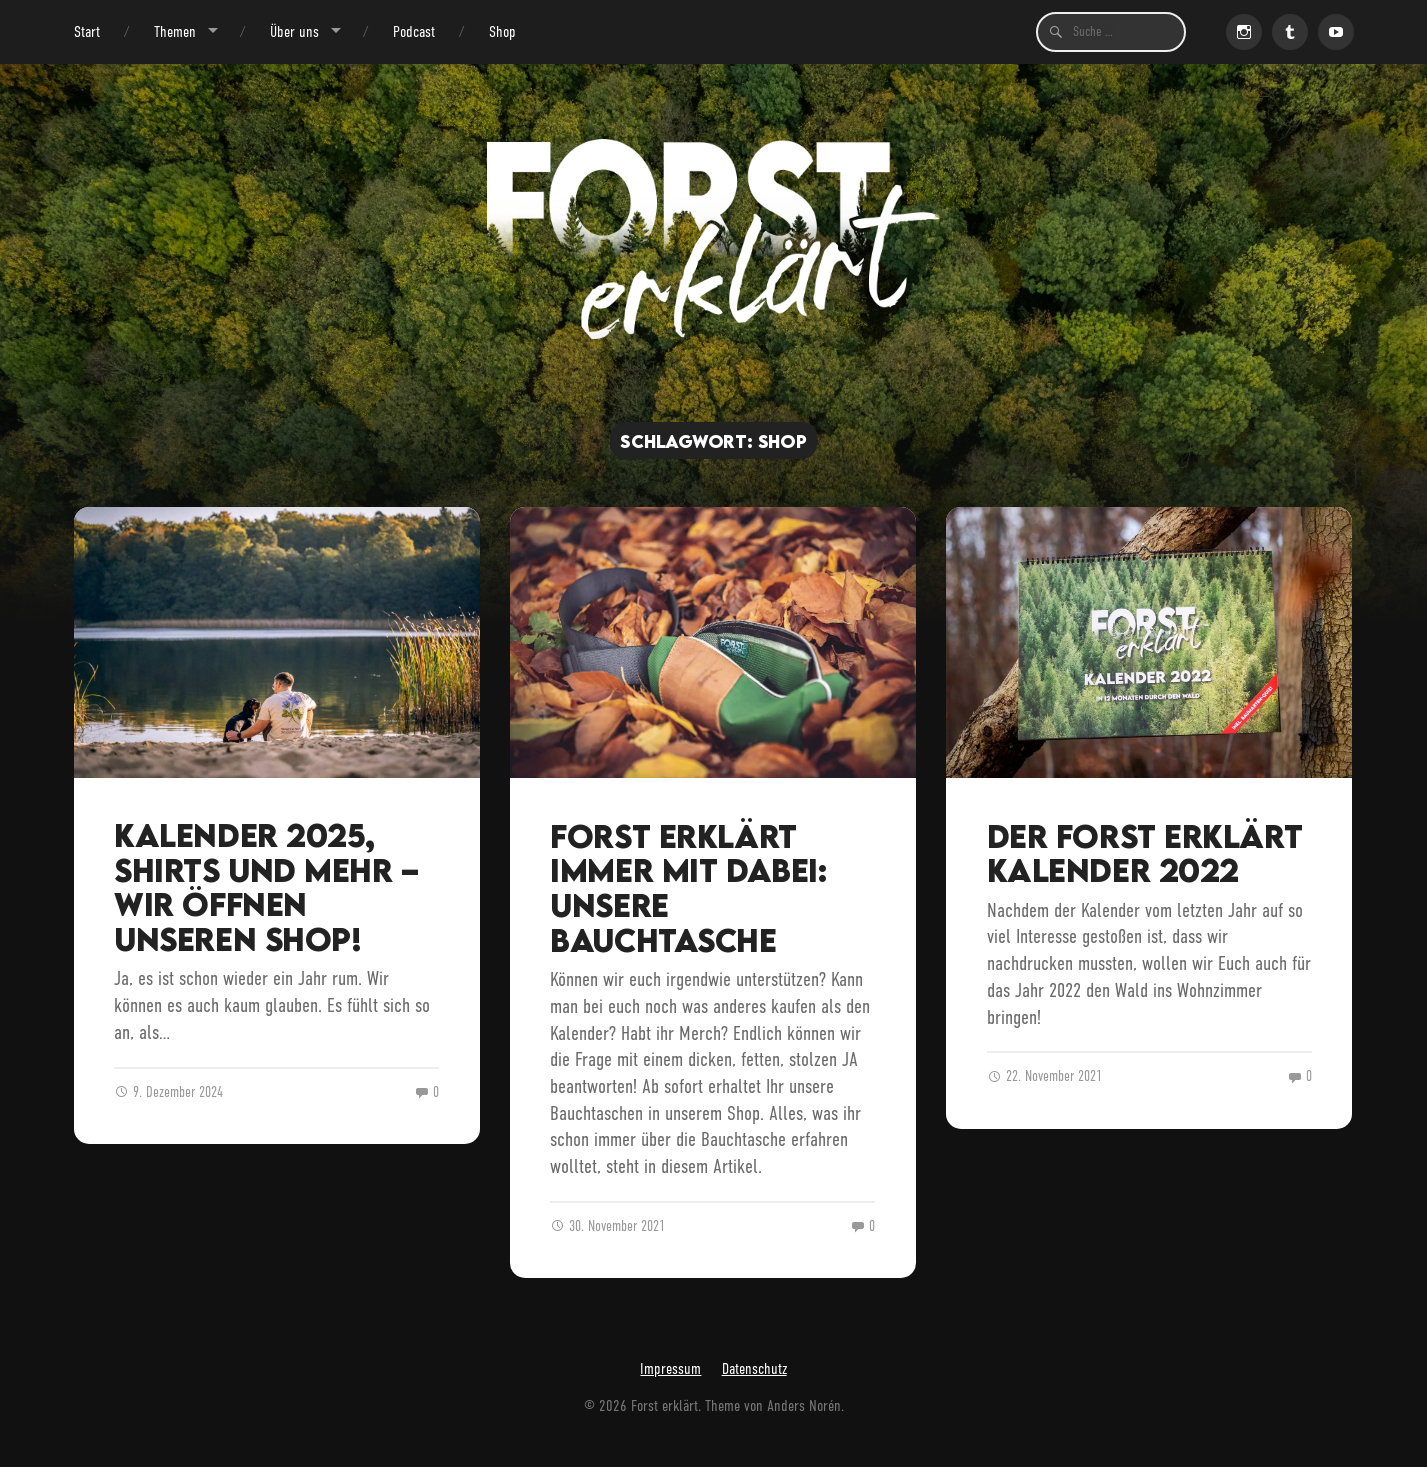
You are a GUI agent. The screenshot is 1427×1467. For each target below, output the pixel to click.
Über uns (294, 31)
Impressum (670, 1368)
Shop (502, 31)
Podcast (414, 31)
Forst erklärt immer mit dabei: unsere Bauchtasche (688, 888)
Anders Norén (804, 1405)
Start (87, 31)
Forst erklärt (664, 1405)
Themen (175, 31)
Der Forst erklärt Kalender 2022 (1145, 853)
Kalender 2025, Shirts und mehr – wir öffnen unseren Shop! (266, 887)
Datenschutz (754, 1368)
